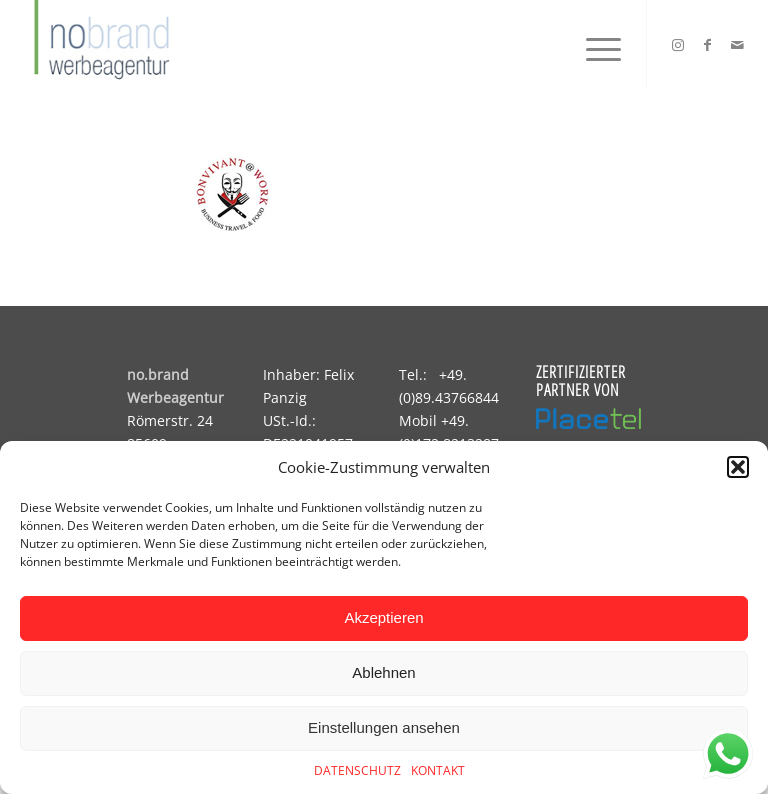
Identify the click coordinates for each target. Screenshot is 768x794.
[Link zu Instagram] (678, 45)
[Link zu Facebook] (708, 45)
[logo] (99, 45)
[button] (738, 467)
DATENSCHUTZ (357, 770)
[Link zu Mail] (738, 45)
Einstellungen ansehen (384, 727)
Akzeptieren (383, 617)
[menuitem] (593, 45)
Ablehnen (383, 672)
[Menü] (593, 45)
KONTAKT (438, 770)
